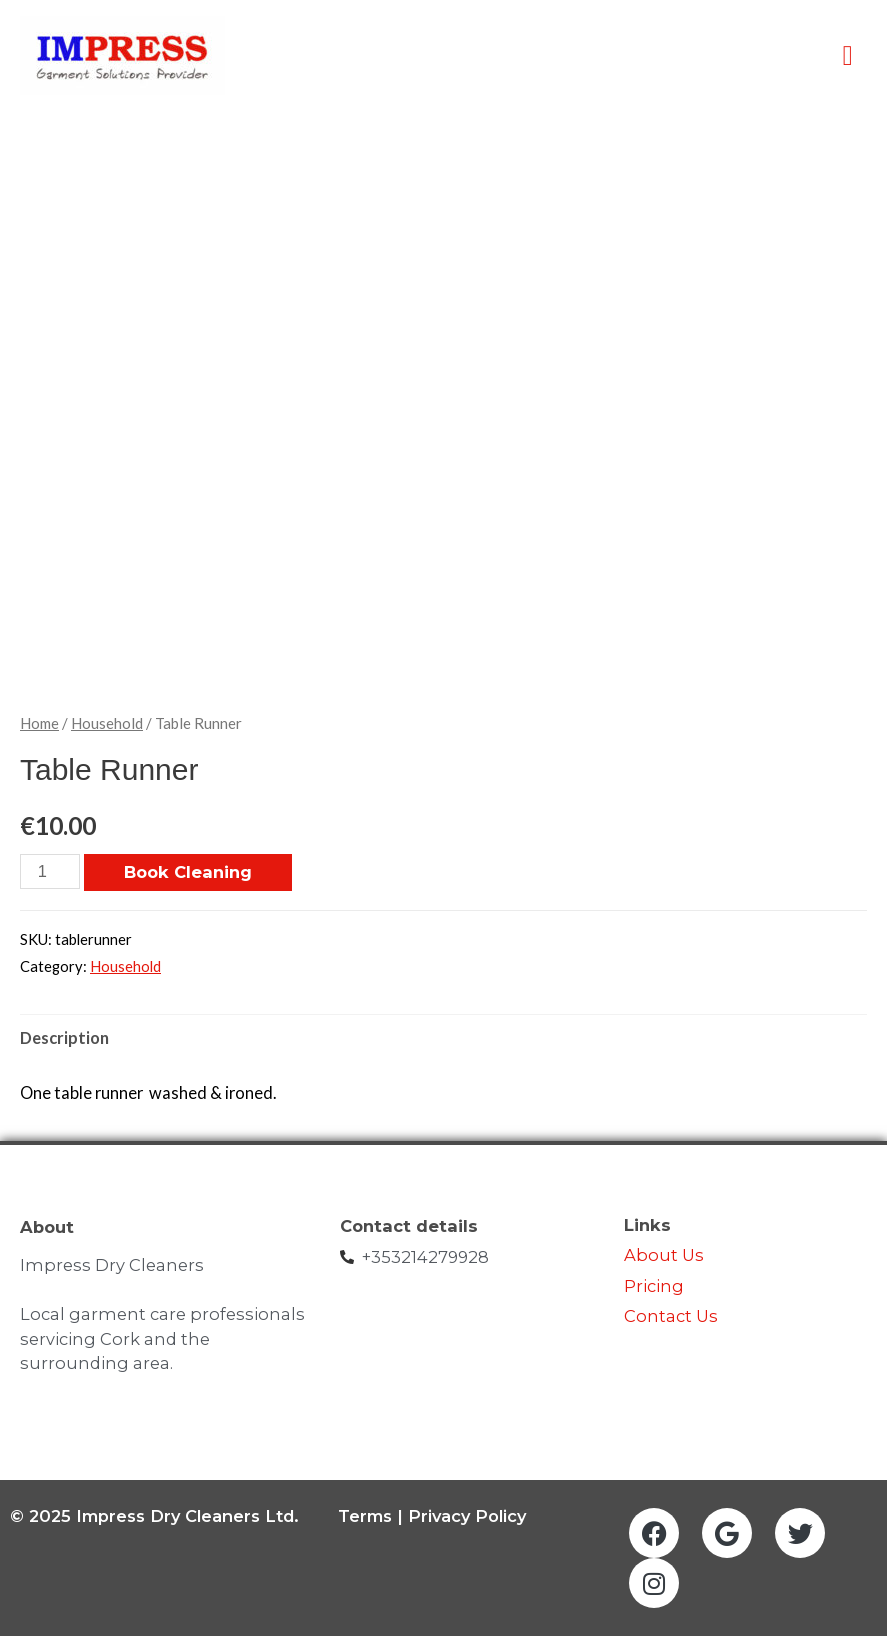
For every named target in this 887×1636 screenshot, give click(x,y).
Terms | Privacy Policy (432, 1516)
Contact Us (673, 1316)
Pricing (654, 1286)
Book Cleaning (188, 872)
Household (107, 723)
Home (39, 723)
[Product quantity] (50, 871)
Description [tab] (64, 1037)
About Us (664, 1255)
